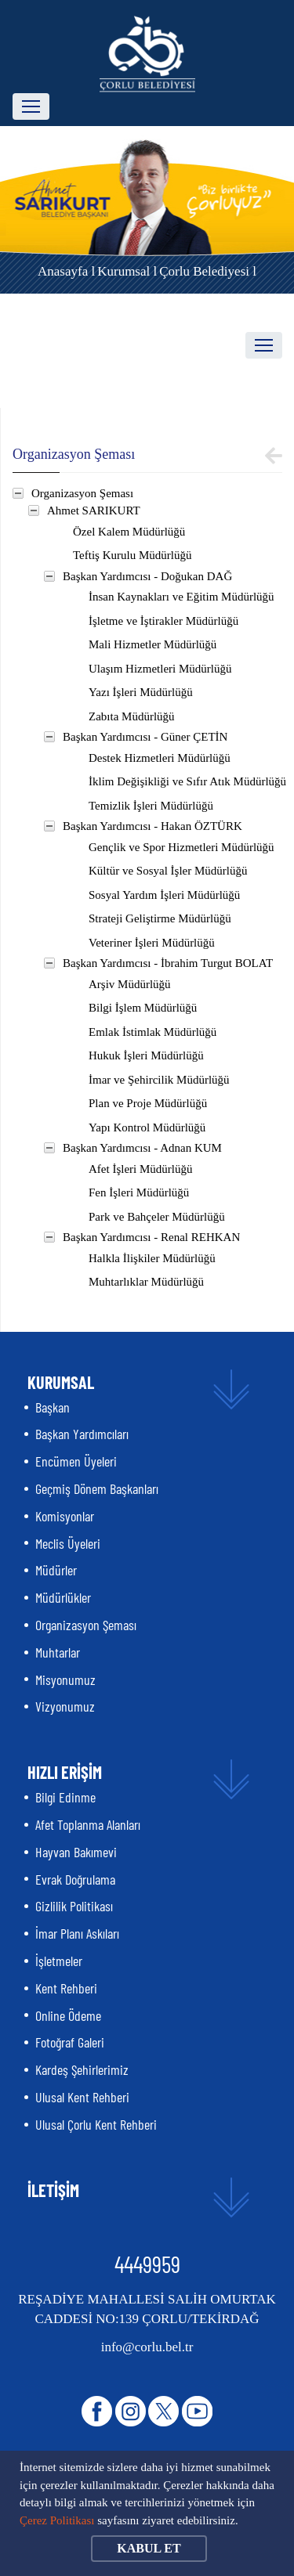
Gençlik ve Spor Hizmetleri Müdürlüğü (181, 847)
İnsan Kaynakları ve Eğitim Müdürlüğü (181, 596)
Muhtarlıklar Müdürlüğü (146, 1281)
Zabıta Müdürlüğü (132, 716)
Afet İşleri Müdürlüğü (140, 1169)
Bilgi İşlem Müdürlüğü (143, 1007)
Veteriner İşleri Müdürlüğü (152, 942)
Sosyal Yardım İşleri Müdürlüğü (164, 895)
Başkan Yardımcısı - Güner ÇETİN (145, 737)
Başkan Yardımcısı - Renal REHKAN (151, 1237)
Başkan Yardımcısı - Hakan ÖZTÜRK (152, 826)
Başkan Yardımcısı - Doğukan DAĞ (147, 576)
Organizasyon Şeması (82, 493)
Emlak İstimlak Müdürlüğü (152, 1032)
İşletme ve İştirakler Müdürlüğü (163, 621)
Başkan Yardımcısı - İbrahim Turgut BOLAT (168, 963)
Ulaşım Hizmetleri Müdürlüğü (160, 668)
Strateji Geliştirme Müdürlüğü (160, 918)
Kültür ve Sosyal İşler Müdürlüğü (168, 870)
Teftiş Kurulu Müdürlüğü (132, 555)
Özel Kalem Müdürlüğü (129, 531)
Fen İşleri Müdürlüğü (139, 1192)
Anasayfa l (66, 271)
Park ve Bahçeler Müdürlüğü (157, 1216)
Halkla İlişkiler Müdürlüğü (152, 1258)
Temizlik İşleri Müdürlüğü (151, 805)
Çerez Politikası (57, 2520)
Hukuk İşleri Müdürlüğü (146, 1055)
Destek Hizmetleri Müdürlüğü (159, 758)
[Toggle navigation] (31, 106)
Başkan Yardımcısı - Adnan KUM (142, 1148)
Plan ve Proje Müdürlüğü (148, 1103)
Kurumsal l (127, 271)
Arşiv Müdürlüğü (130, 984)
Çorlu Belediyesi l (207, 271)
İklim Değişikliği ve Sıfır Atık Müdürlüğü (187, 781)
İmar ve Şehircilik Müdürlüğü (159, 1079)
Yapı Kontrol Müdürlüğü (147, 1127)
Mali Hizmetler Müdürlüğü (152, 644)
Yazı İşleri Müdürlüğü (141, 692)
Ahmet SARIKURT (93, 510)
